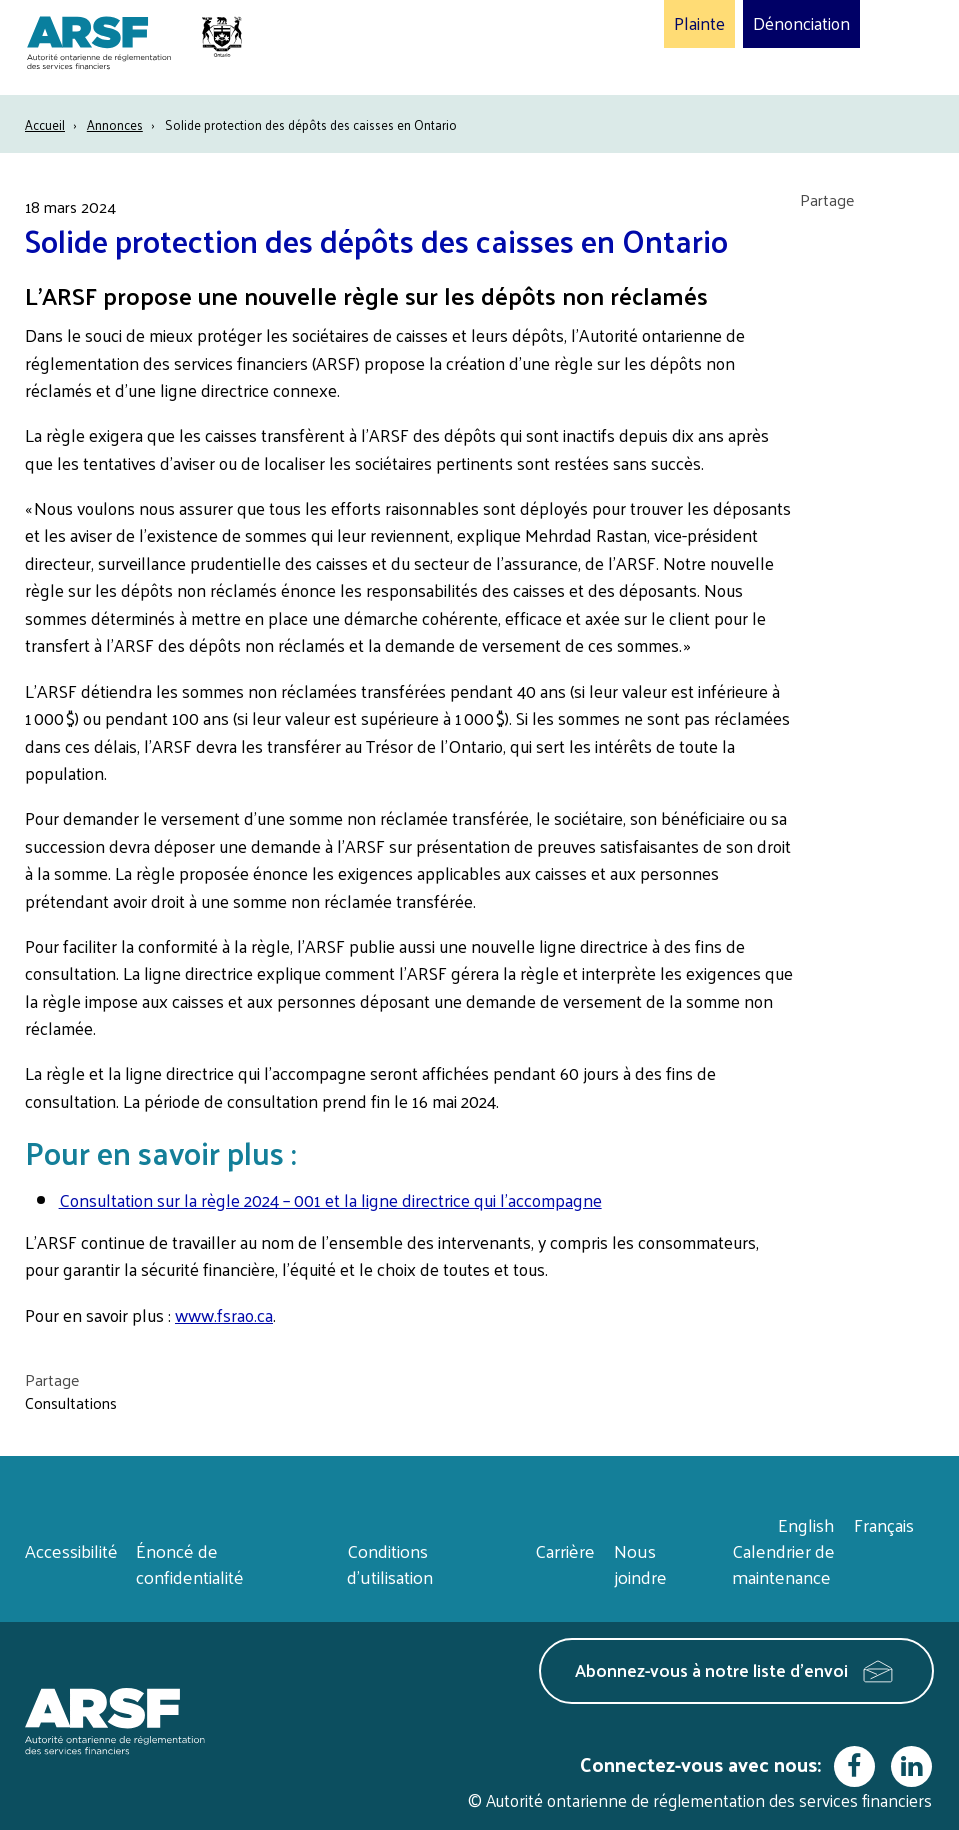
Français (884, 1524)
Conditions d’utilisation (390, 1563)
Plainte (699, 24)
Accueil (45, 124)
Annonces (115, 124)
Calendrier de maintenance (783, 1563)
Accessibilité (71, 1550)
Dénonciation (801, 24)
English (806, 1524)
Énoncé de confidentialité (190, 1563)
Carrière (565, 1550)
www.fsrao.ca (224, 1315)
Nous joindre (640, 1563)
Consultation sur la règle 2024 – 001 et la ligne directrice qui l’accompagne (330, 1200)
